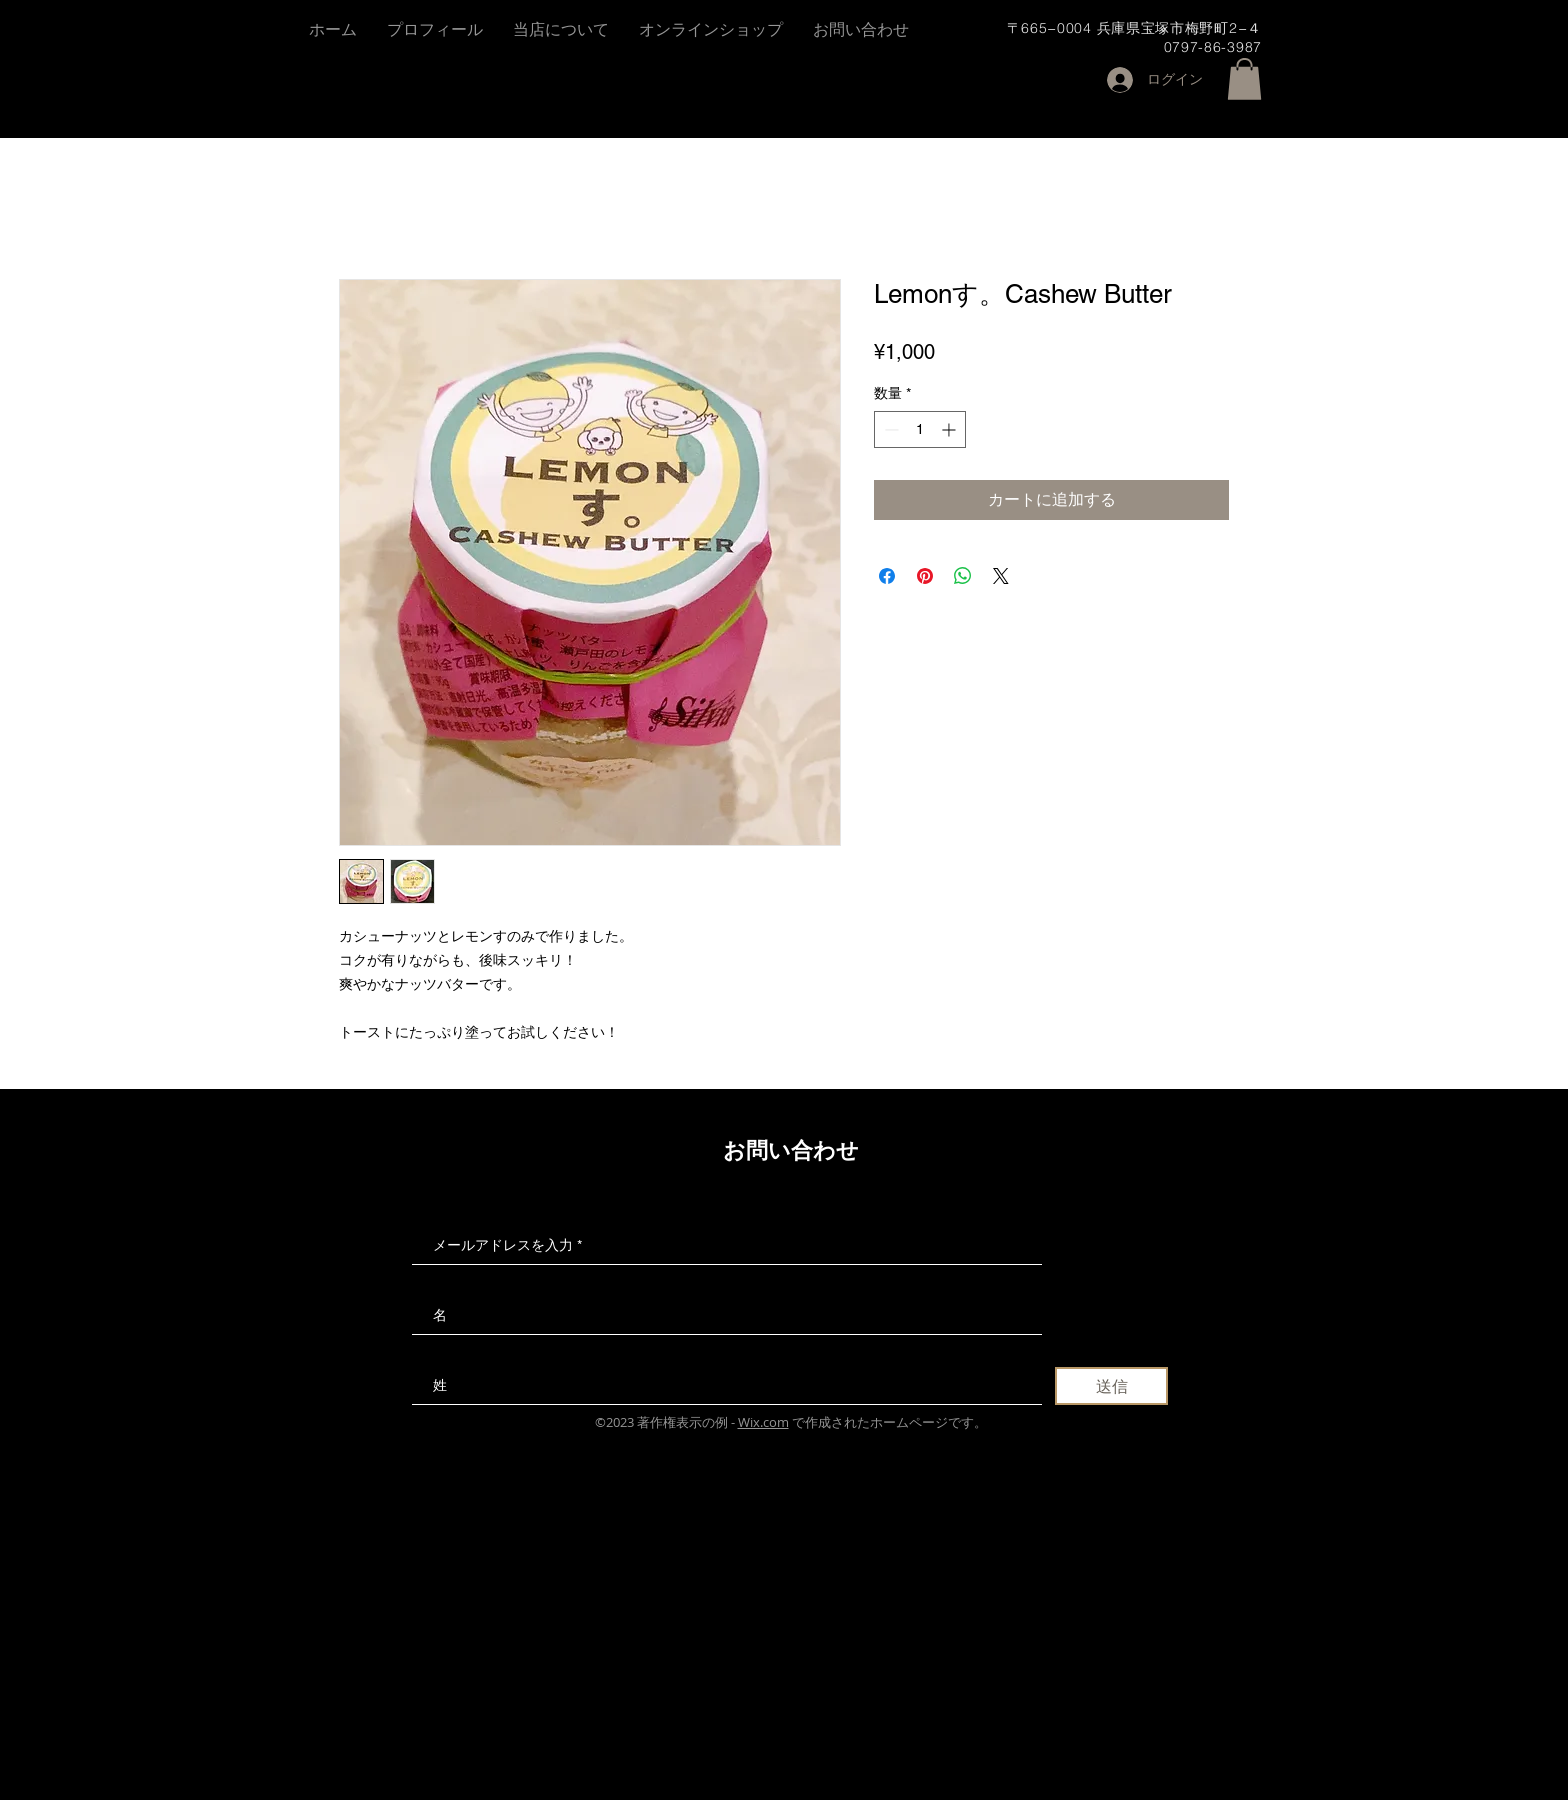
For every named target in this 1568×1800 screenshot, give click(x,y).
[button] (1244, 79)
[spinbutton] (920, 429)
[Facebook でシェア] (887, 576)
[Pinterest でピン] (925, 576)
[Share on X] (1001, 576)
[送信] (1111, 1386)
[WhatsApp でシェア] (963, 576)
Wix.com (763, 1422)
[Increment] (950, 429)
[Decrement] (889, 429)
